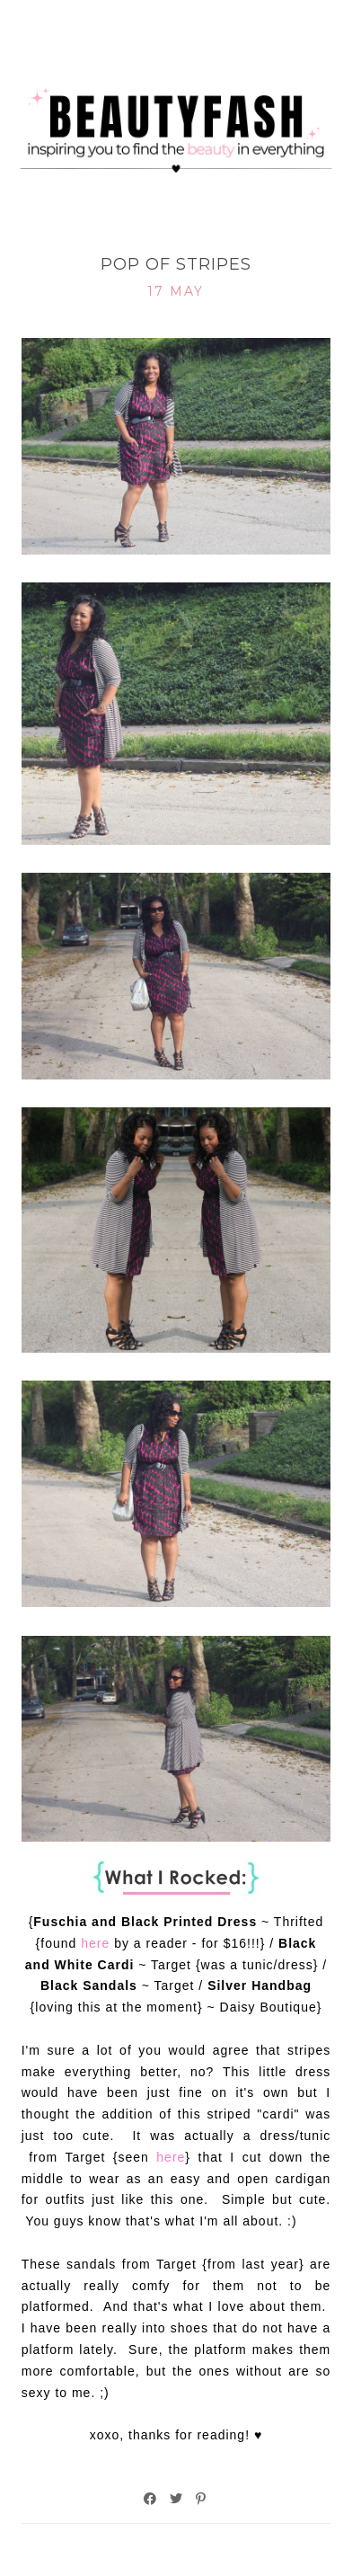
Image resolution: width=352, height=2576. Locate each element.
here (95, 1943)
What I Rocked (175, 235)
